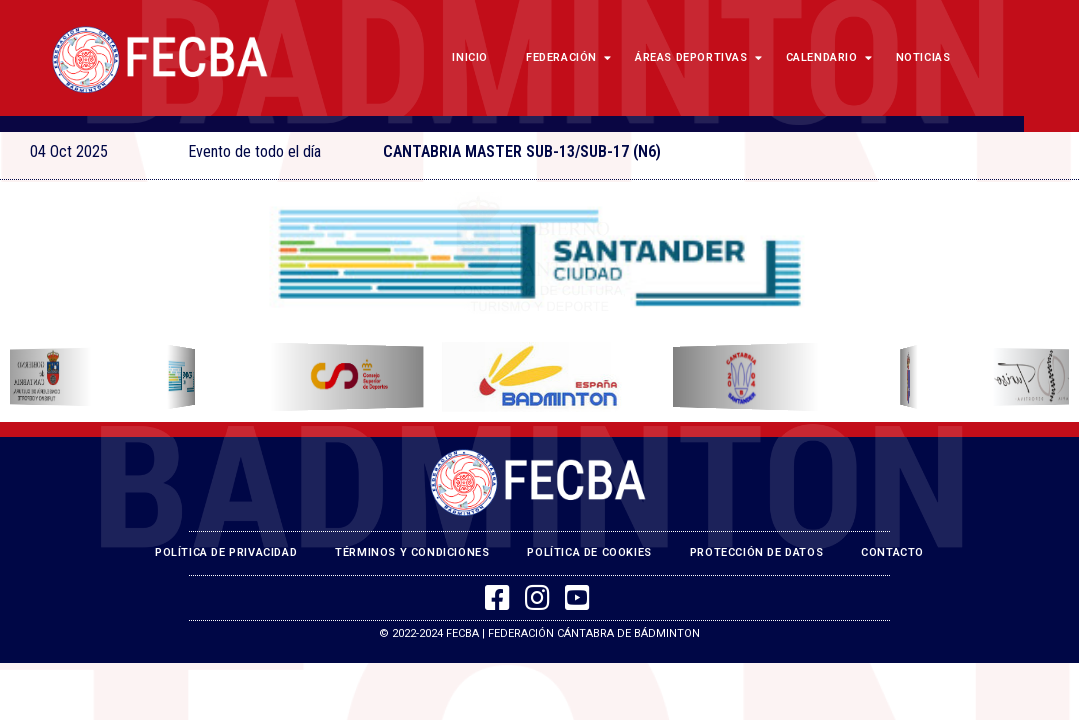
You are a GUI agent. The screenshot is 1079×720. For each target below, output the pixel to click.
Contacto (892, 552)
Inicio (470, 57)
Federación (566, 57)
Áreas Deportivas (696, 57)
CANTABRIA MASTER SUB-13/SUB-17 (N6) (522, 151)
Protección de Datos (756, 552)
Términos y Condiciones (412, 552)
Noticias (923, 57)
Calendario (826, 57)
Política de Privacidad (226, 552)
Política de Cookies (589, 552)
